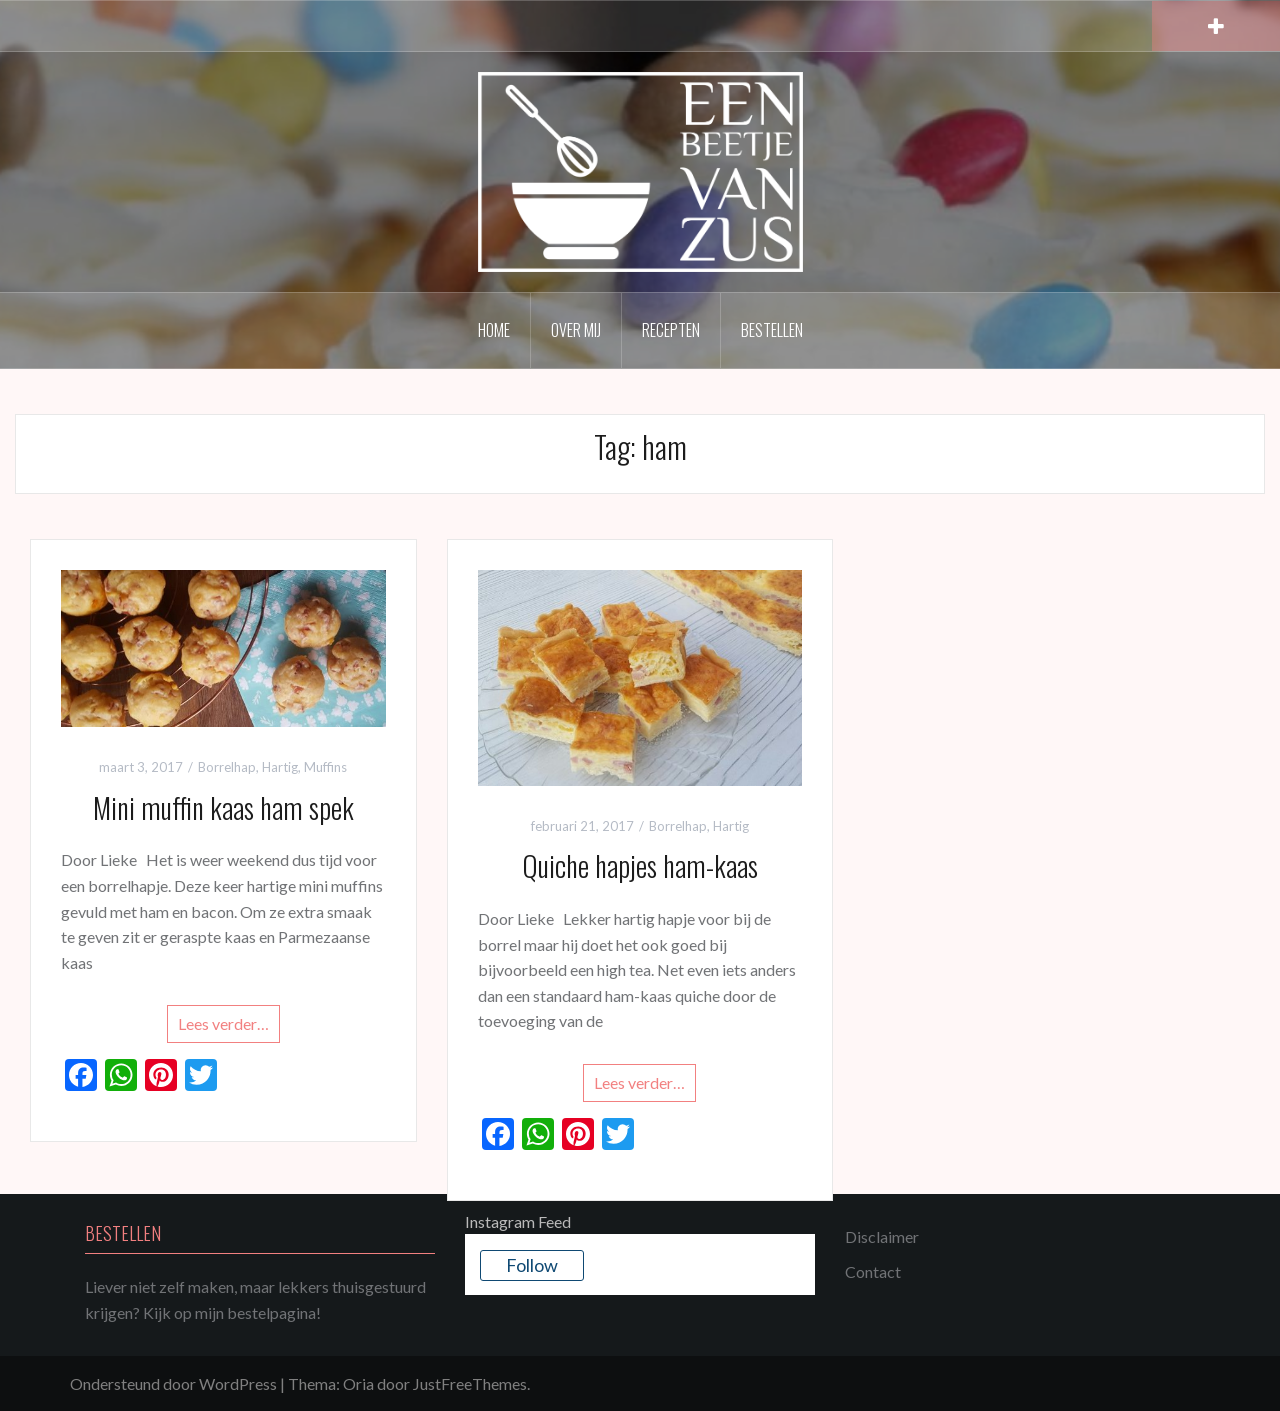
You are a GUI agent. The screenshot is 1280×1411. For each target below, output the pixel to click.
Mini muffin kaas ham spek (223, 807)
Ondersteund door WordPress (173, 1383)
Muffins (325, 767)
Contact (873, 1271)
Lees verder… (223, 1023)
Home (494, 330)
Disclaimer (882, 1236)
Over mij (576, 330)
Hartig (280, 767)
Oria (358, 1383)
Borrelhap (227, 767)
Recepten (671, 330)
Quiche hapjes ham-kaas (640, 865)
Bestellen (772, 330)
